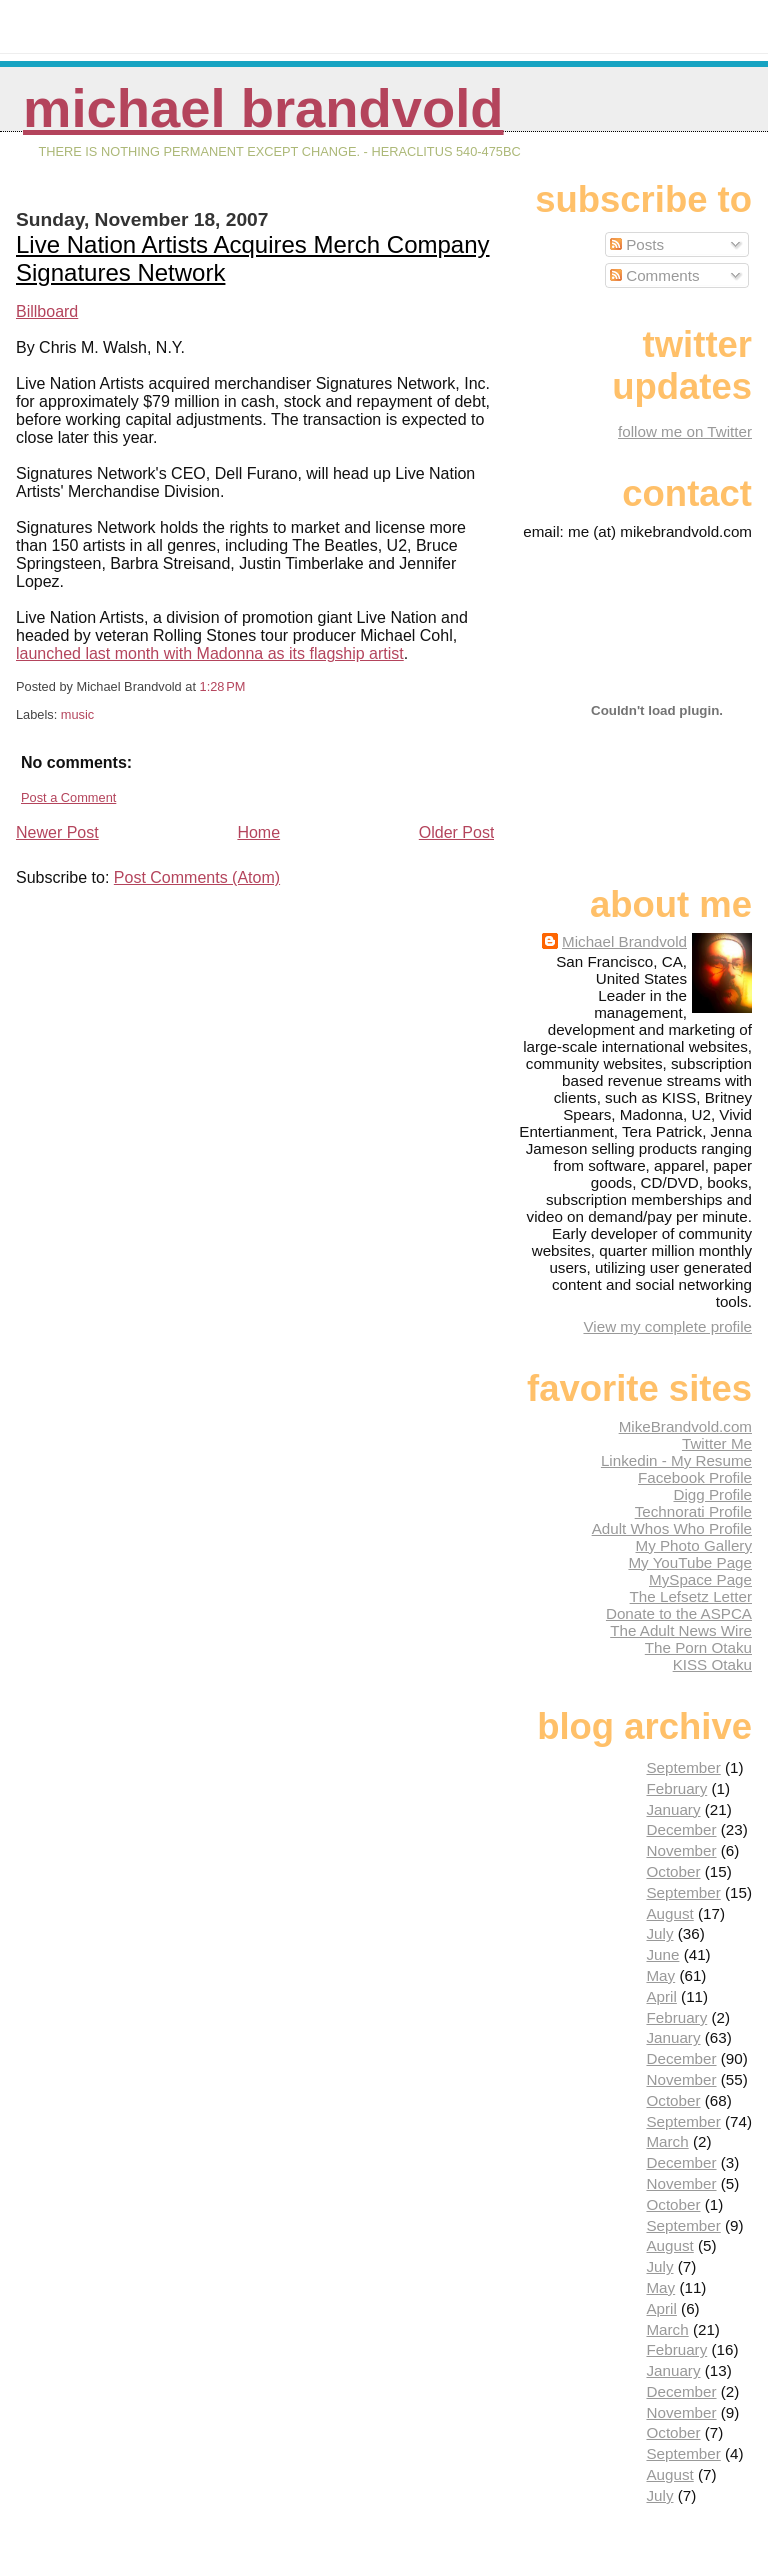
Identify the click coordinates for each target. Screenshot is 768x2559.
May (660, 1975)
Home (258, 832)
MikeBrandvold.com (685, 1426)
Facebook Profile (695, 1477)
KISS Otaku (712, 1664)
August (669, 1913)
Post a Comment (68, 797)
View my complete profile (667, 1326)
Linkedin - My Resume (676, 1460)
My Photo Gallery (694, 1545)
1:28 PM (223, 686)
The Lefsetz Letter (691, 1596)
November (681, 1850)
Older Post (457, 832)
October (673, 1871)
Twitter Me (717, 1443)
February (676, 1788)
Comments (655, 275)
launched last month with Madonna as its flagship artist (210, 653)
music (77, 714)
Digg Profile (712, 1494)
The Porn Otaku (698, 1647)
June (662, 1954)
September (683, 1767)
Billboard (47, 311)
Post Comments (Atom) (197, 877)
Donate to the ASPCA (679, 1613)
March (667, 2141)
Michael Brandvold (263, 108)
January (673, 1809)
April (661, 1996)
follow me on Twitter (685, 431)
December (681, 1829)
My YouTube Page (690, 1562)
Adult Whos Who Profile (672, 1528)
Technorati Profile (693, 1511)
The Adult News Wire (681, 1630)
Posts (637, 244)
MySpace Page (700, 1579)
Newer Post (57, 832)
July (659, 1933)
